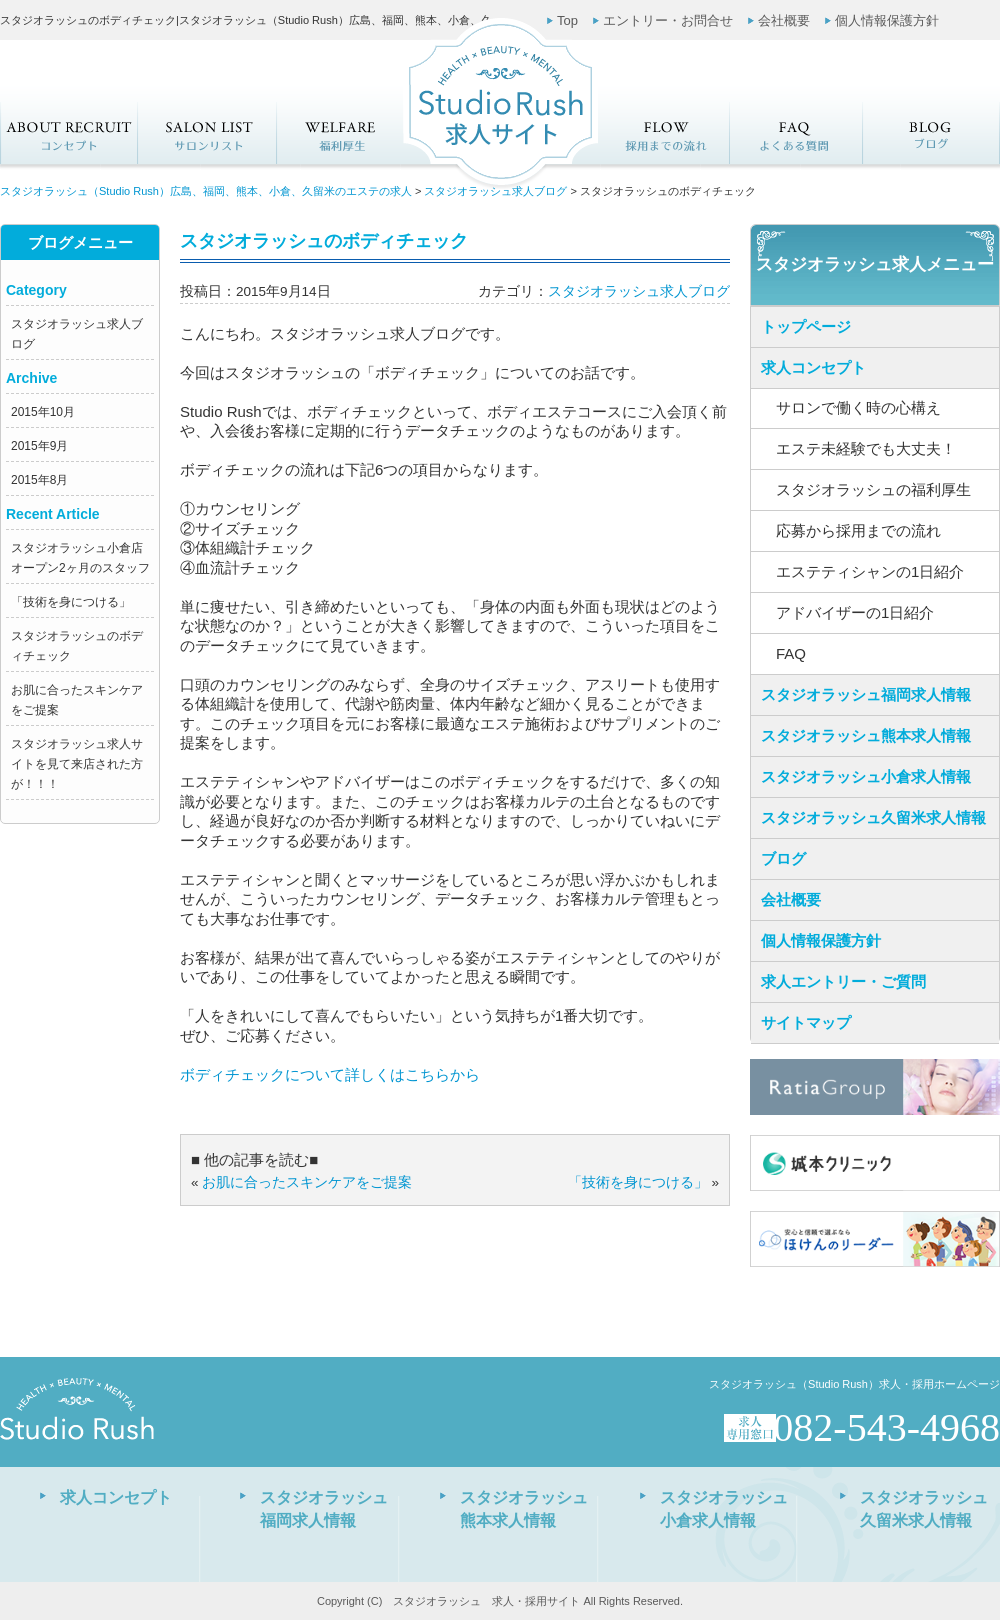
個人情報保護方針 (887, 20)
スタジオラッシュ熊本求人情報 (866, 735)
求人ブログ (932, 133)
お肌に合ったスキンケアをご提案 (307, 1182)
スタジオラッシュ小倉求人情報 (866, 776)
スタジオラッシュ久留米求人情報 (873, 817)
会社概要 (784, 20)
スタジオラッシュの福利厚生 (342, 133)
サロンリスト (206, 133)
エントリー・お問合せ (668, 20)
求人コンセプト (68, 133)
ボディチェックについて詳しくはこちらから (330, 1074)
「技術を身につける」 (71, 602)
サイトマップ (806, 1022)
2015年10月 (43, 412)
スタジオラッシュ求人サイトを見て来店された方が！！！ (77, 764)
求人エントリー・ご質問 (843, 981)
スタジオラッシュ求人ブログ (495, 191)
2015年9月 (39, 446)
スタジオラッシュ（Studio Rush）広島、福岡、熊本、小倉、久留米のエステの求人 (206, 191)
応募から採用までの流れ (664, 133)
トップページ (806, 326)
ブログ (783, 858)
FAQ (797, 133)
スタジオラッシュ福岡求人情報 (866, 694)
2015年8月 (39, 480)
